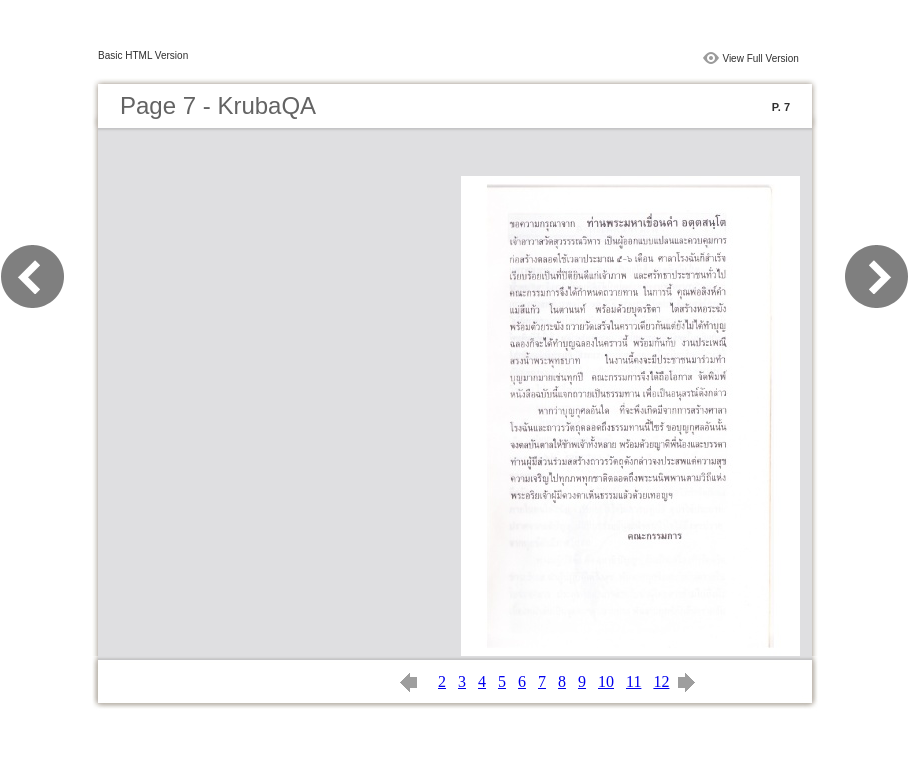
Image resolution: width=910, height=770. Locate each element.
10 (606, 681)
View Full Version (760, 58)
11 (633, 681)
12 (661, 681)
